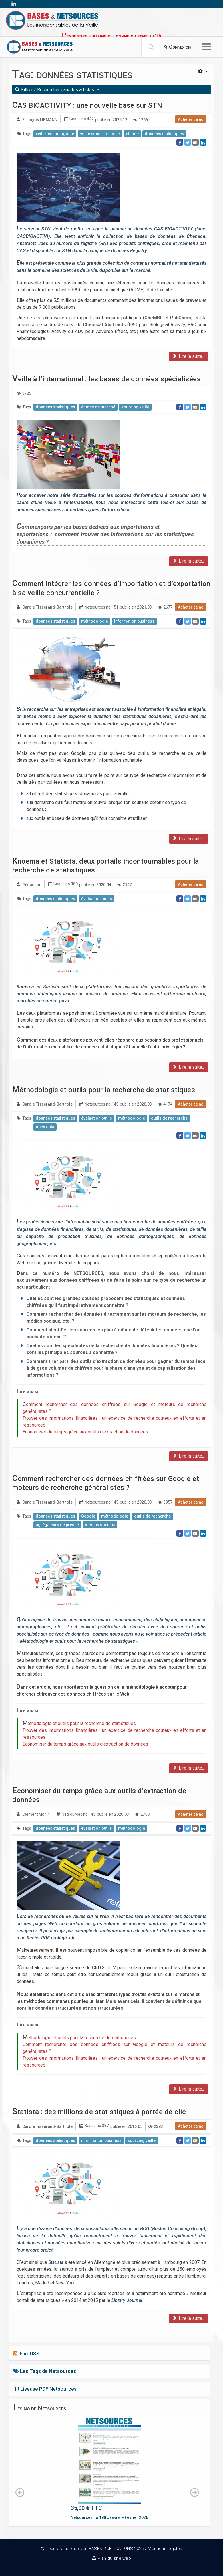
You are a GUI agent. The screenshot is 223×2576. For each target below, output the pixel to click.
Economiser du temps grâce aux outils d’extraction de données (85, 1432)
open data (45, 1126)
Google (88, 1516)
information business (134, 621)
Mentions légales (165, 2548)
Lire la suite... (188, 356)
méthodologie (94, 621)
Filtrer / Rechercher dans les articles (57, 89)
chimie (132, 133)
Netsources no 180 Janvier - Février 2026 (109, 2517)
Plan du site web (114, 2558)
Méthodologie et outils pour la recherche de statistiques (103, 1090)
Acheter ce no (191, 119)
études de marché (98, 407)
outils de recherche (169, 1118)
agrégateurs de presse (57, 1524)
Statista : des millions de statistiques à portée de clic (99, 2112)
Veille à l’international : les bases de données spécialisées (106, 379)
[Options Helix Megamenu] (206, 47)
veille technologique (55, 133)
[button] (177, 47)
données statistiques (164, 133)
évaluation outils (96, 898)
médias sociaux (100, 1524)
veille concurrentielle (100, 133)
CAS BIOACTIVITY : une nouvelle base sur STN (87, 105)
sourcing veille (135, 407)
